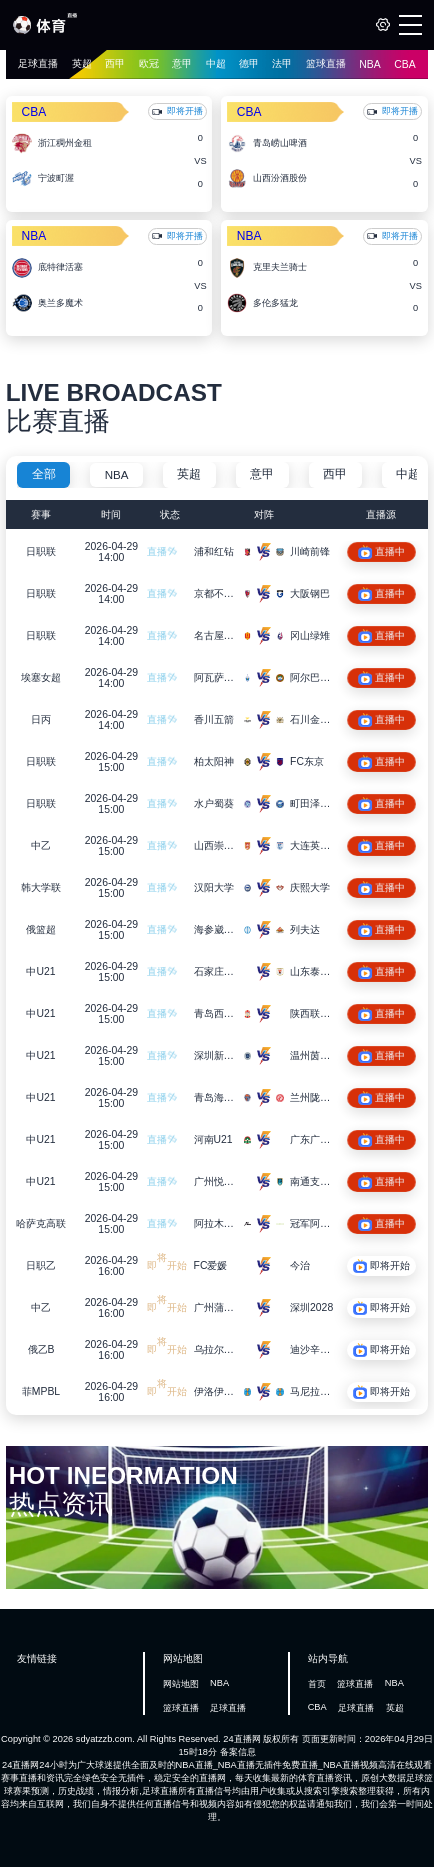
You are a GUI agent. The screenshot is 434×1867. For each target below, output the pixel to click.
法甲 (282, 63)
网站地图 (181, 1684)
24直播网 (241, 1739)
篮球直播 (326, 63)
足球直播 (38, 63)
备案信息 (238, 1752)
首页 (317, 1684)
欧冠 (149, 63)
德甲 (249, 63)
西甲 (115, 63)
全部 (44, 474)
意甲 (182, 63)
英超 (82, 63)
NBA (369, 64)
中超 (216, 63)
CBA (404, 64)
